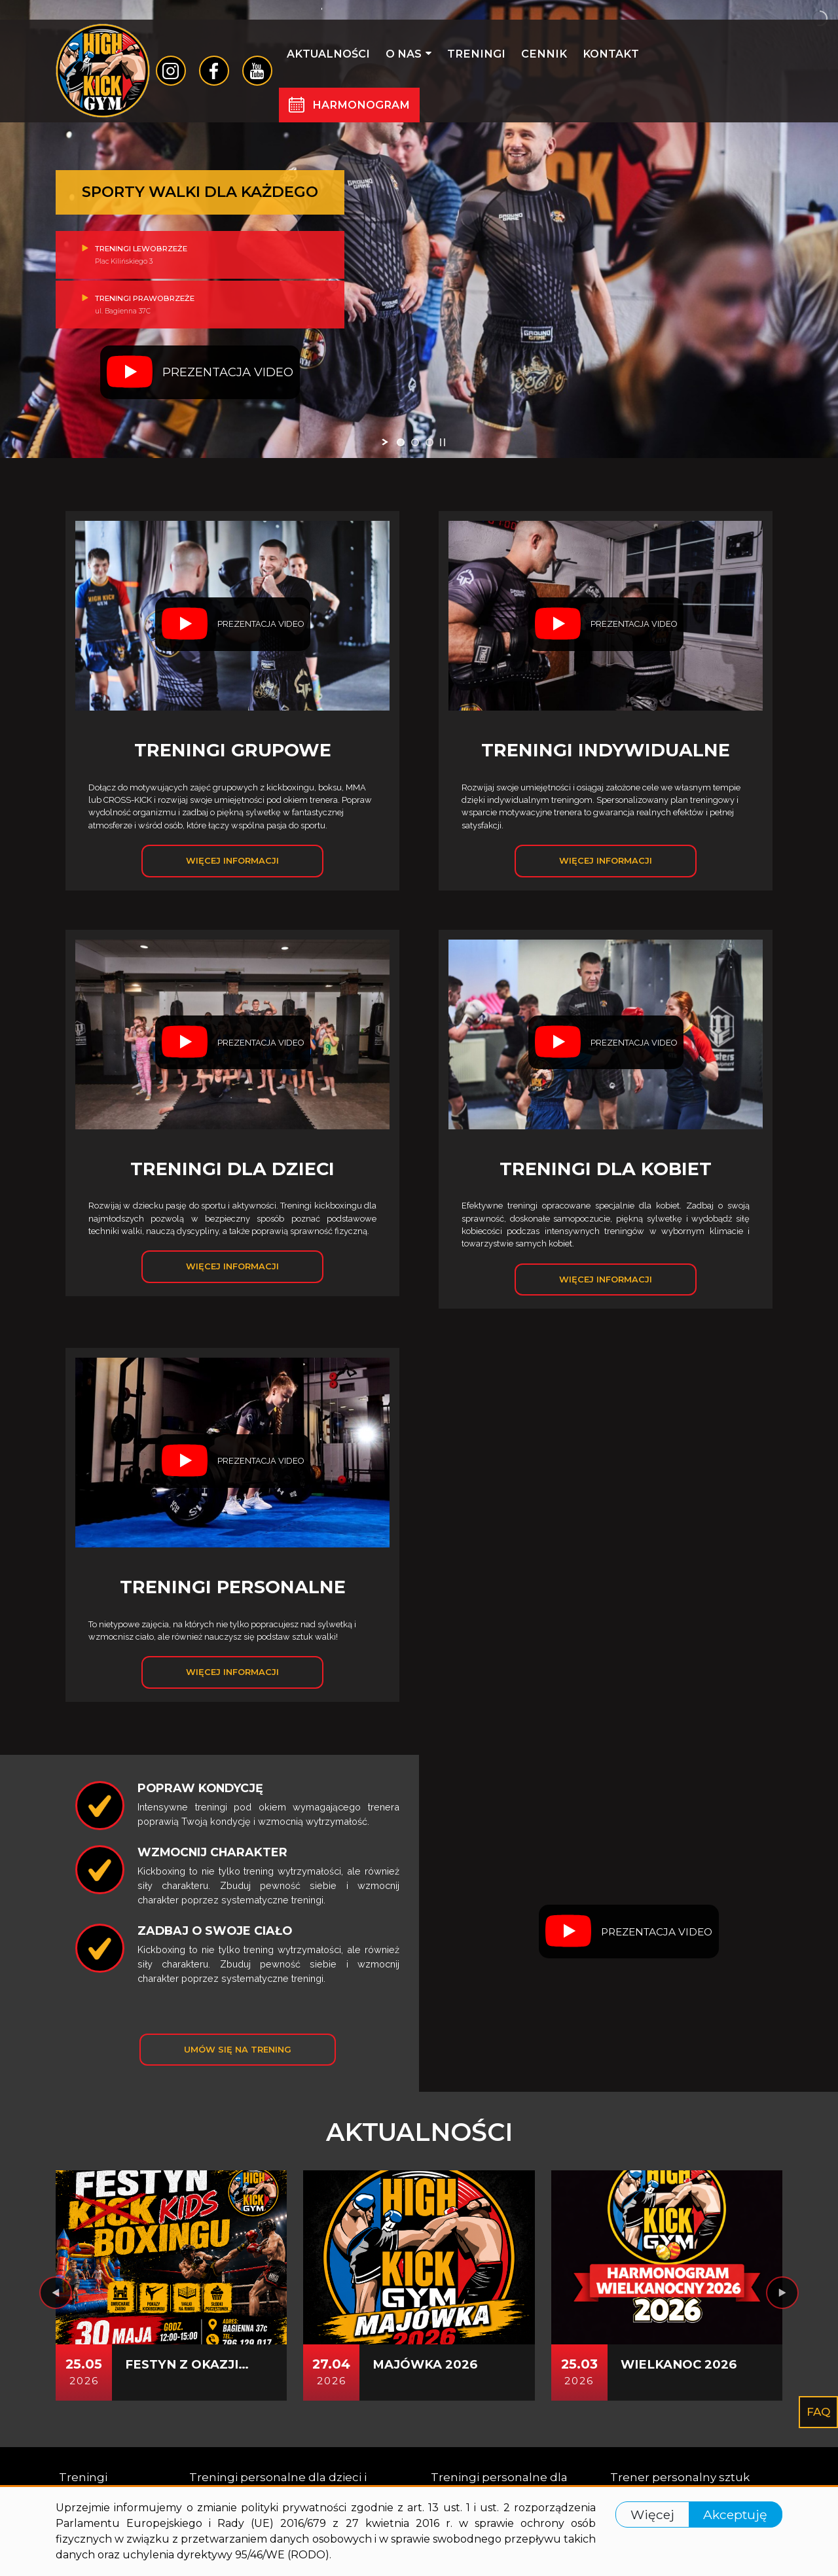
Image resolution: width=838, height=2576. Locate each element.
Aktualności (328, 53)
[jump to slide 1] (401, 442)
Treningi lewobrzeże (200, 249)
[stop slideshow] (442, 442)
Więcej (652, 2514)
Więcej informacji (232, 860)
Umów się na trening (237, 2049)
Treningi (476, 53)
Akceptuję (735, 2514)
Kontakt (611, 53)
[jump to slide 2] (415, 442)
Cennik (544, 53)
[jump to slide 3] (429, 442)
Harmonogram (361, 104)
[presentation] (55, 2292)
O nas (408, 53)
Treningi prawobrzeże (200, 310)
